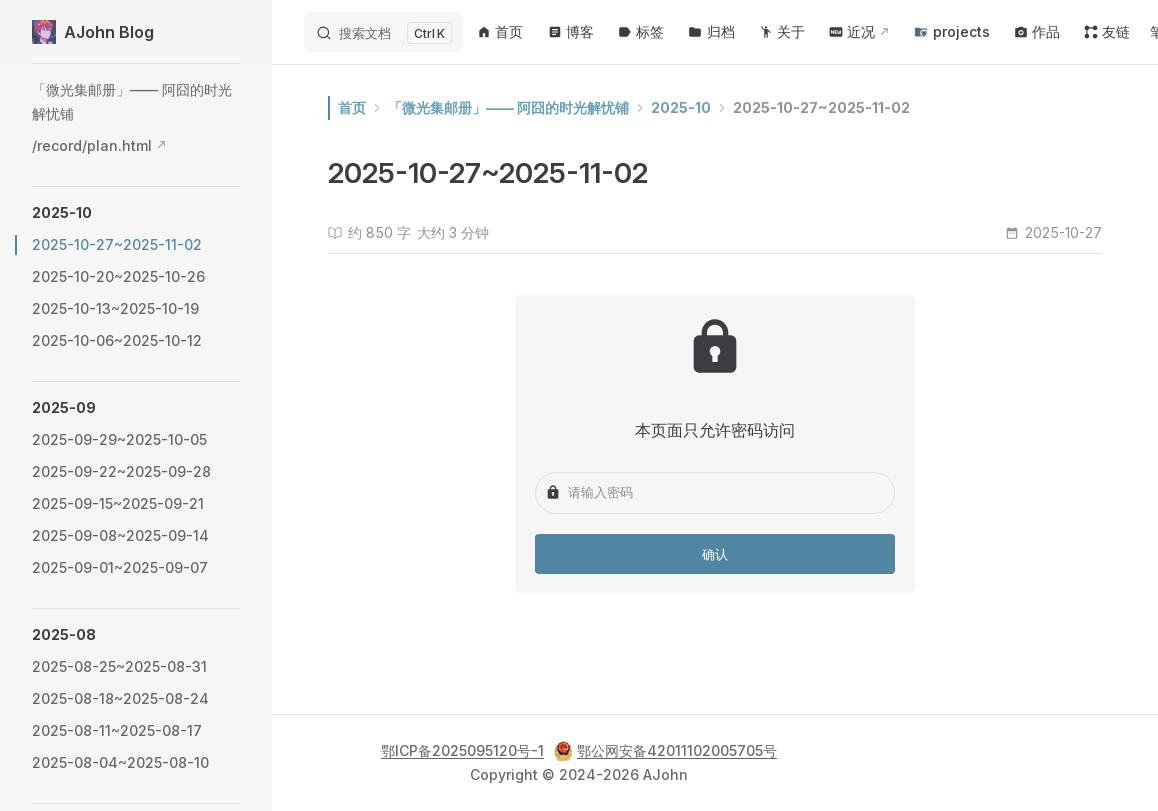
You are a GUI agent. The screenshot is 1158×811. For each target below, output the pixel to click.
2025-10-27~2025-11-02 (821, 107)
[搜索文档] (383, 32)
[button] (136, 213)
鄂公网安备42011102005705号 (665, 751)
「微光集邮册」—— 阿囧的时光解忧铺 (508, 107)
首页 (352, 107)
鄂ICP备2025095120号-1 (462, 750)
